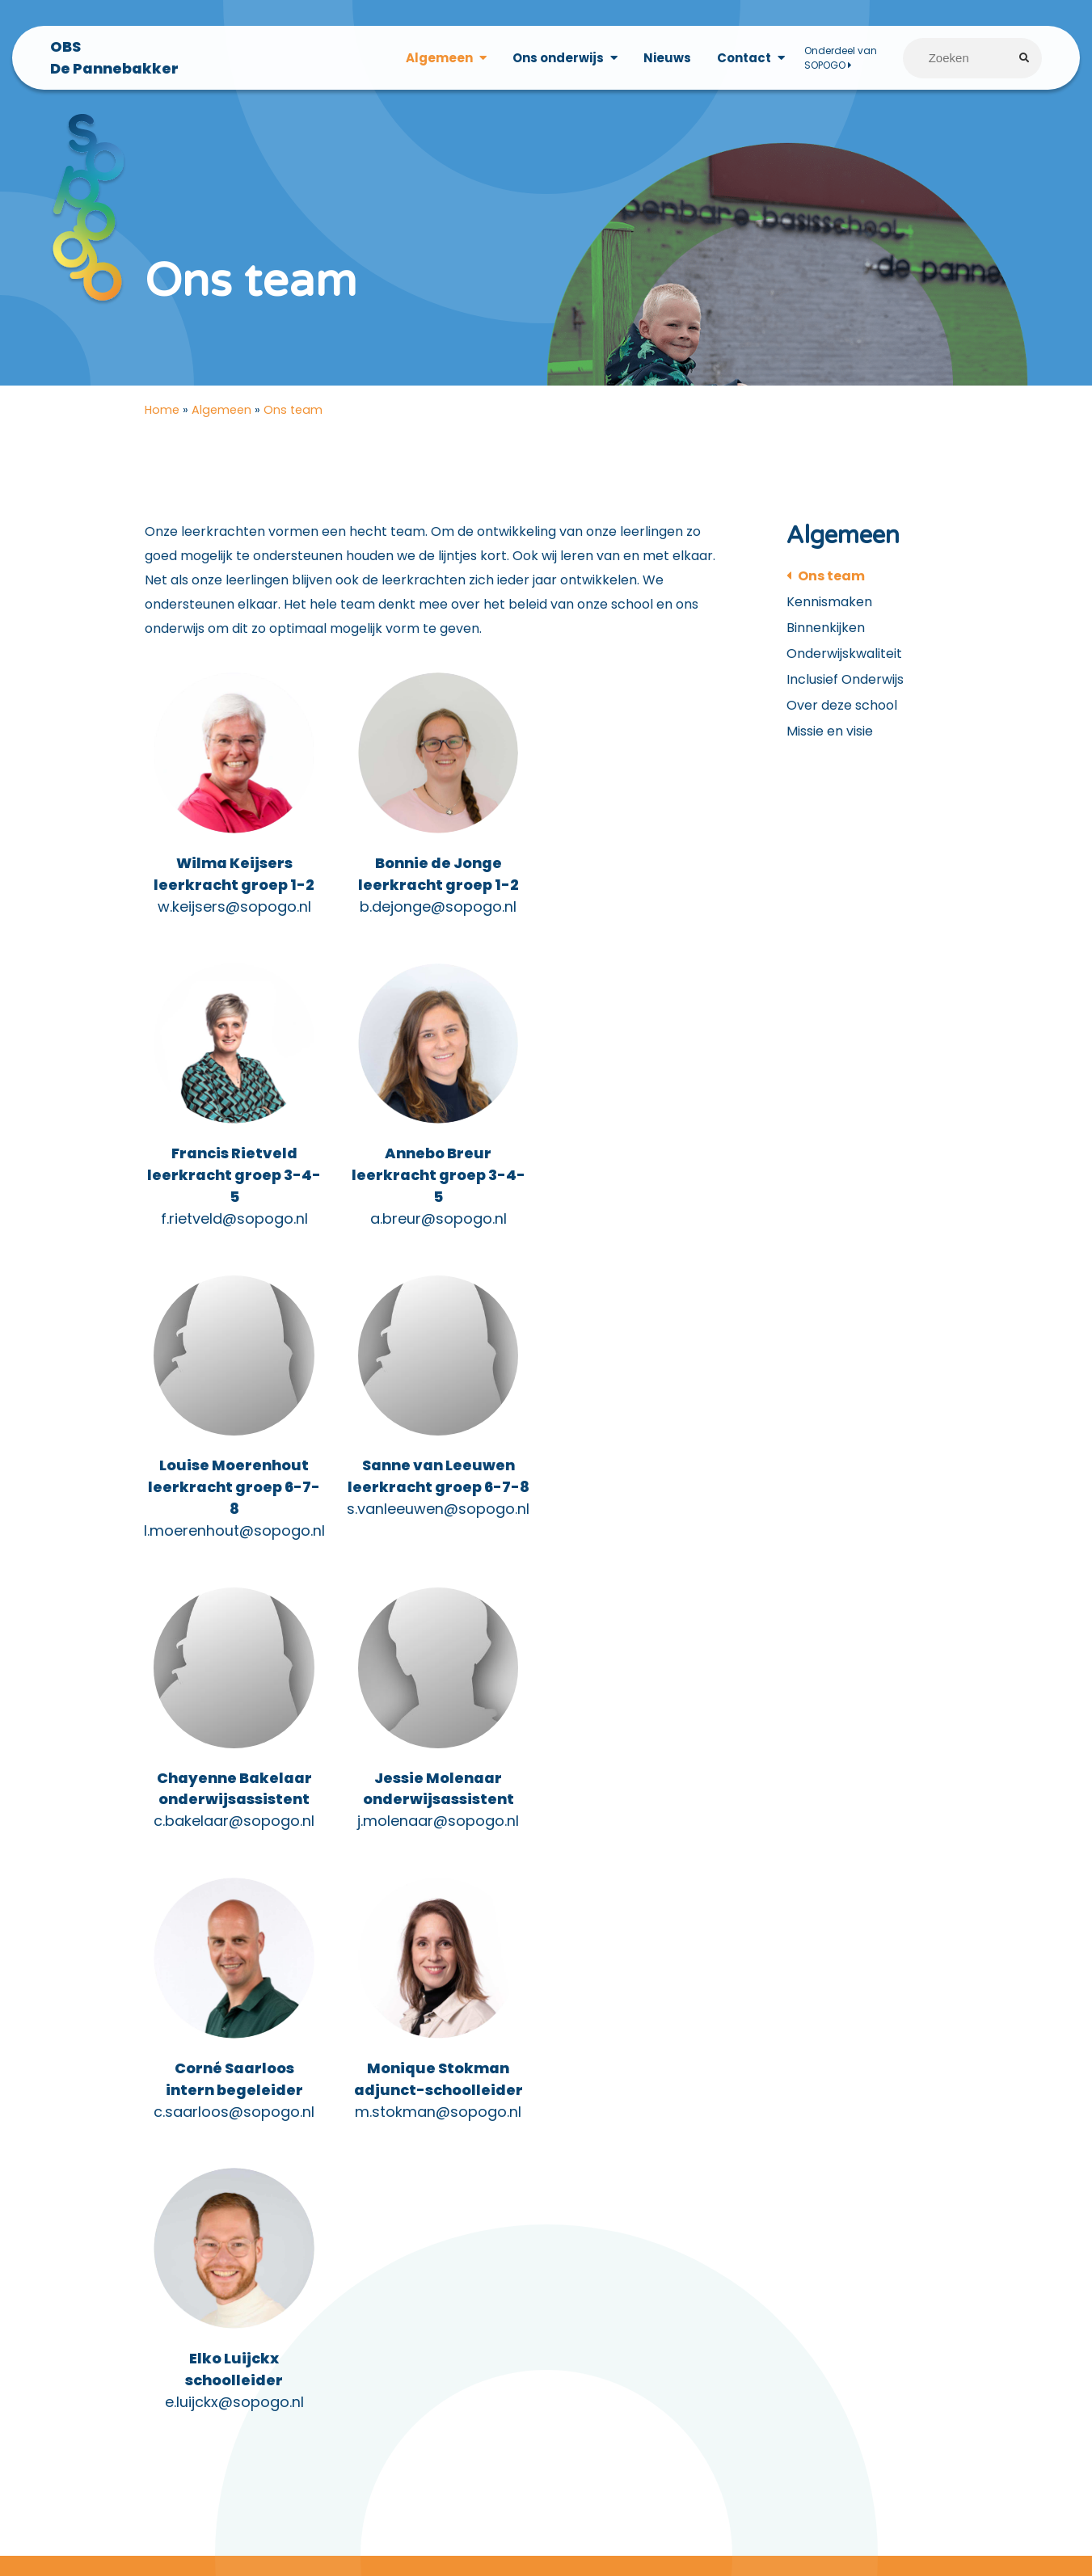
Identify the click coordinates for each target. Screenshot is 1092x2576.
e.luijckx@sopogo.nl (435, 1831)
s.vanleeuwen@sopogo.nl (637, 1226)
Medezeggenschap (74, 2285)
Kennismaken (829, 606)
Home (162, 415)
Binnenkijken (825, 632)
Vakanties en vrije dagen (90, 2309)
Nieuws (666, 57)
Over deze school (841, 710)
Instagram (621, 2237)
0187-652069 (376, 2269)
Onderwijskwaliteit (844, 658)
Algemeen (438, 57)
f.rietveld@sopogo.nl (637, 935)
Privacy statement (72, 2213)
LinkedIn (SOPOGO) (649, 2261)
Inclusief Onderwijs (845, 684)
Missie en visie (829, 736)
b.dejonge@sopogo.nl (435, 913)
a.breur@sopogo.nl (233, 1248)
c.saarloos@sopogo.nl (637, 1539)
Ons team (831, 580)
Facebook (621, 2213)
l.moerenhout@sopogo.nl (435, 1248)
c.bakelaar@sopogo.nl (233, 1539)
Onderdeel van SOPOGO (839, 58)
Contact (743, 57)
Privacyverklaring (68, 2237)
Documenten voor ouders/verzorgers (132, 2189)
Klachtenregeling (67, 2261)
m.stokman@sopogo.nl (233, 1831)
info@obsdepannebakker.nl (444, 2293)
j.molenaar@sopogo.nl (435, 1539)
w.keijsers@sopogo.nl (233, 913)
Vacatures (886, 2172)
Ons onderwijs (557, 57)
